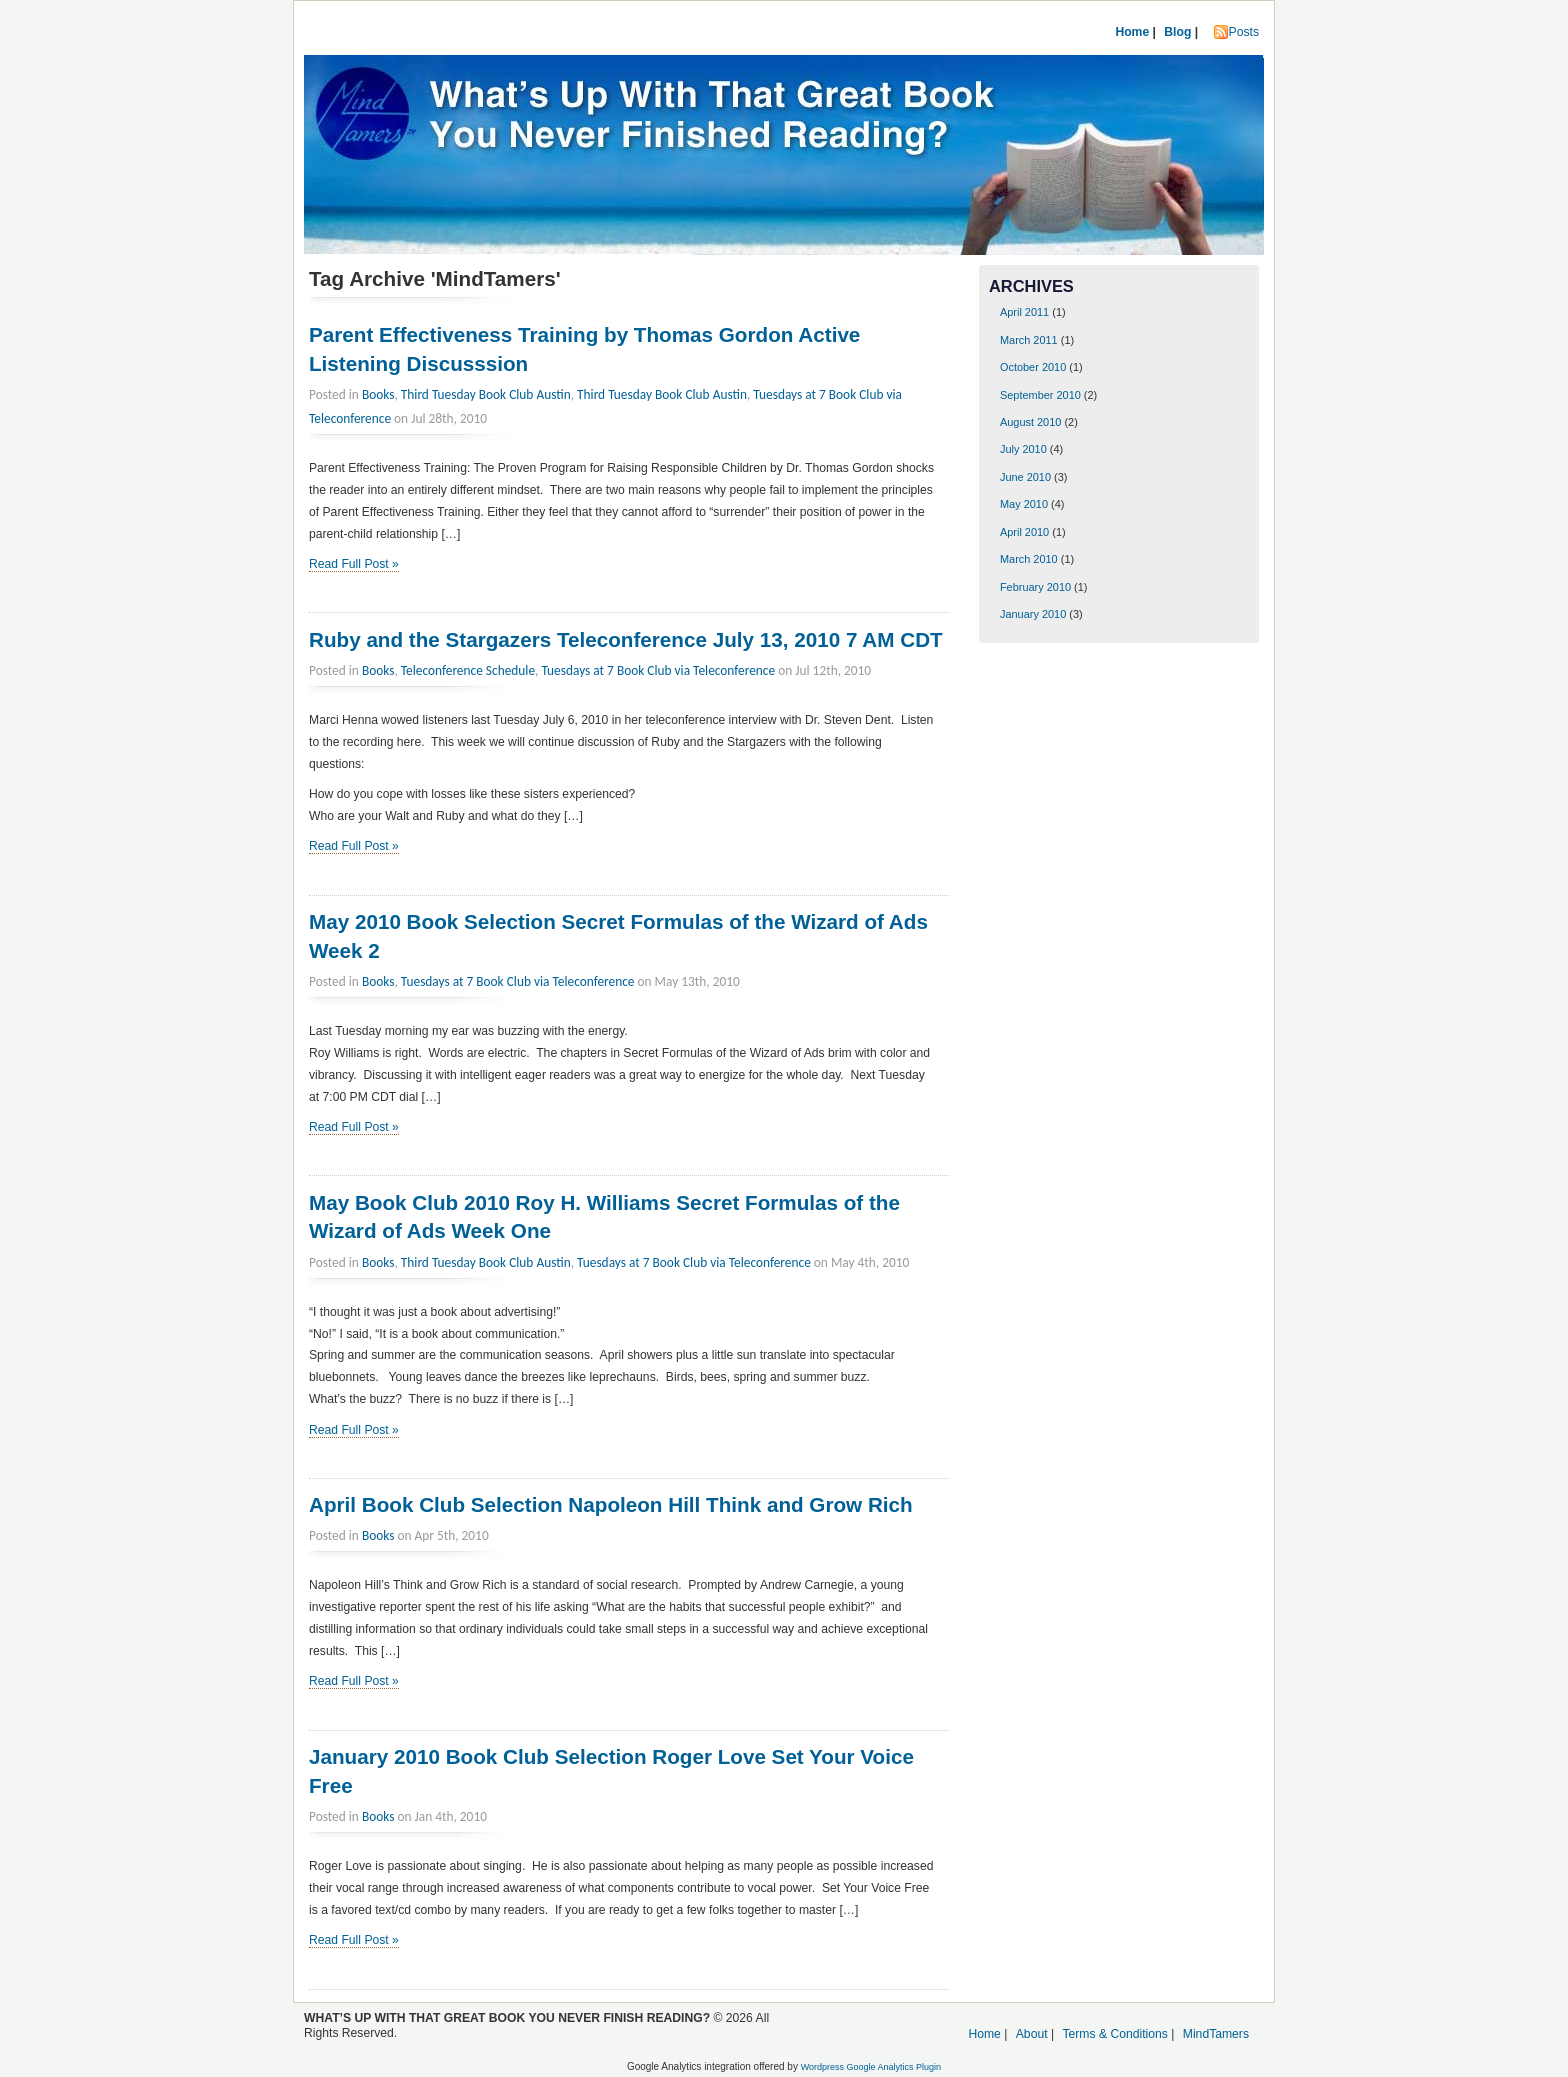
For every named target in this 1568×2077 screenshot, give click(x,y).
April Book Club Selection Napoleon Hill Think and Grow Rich (611, 1504)
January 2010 (1033, 614)
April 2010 (1024, 532)
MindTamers (1216, 2034)
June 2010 (1025, 477)
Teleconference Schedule (468, 670)
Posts (1244, 32)
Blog (1177, 32)
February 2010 (1035, 587)
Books (378, 394)
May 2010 (1024, 504)
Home (1132, 32)
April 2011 (1024, 312)
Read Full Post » (354, 564)
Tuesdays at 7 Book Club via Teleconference (658, 670)
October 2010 (1033, 367)
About (1032, 2034)
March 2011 (1029, 340)
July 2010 (1023, 449)
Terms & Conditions (1114, 2034)
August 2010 (1030, 422)
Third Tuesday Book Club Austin (486, 394)
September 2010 (1040, 395)
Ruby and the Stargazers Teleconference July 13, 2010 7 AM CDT (626, 639)
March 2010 (1029, 559)
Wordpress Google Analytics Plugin (871, 2067)
